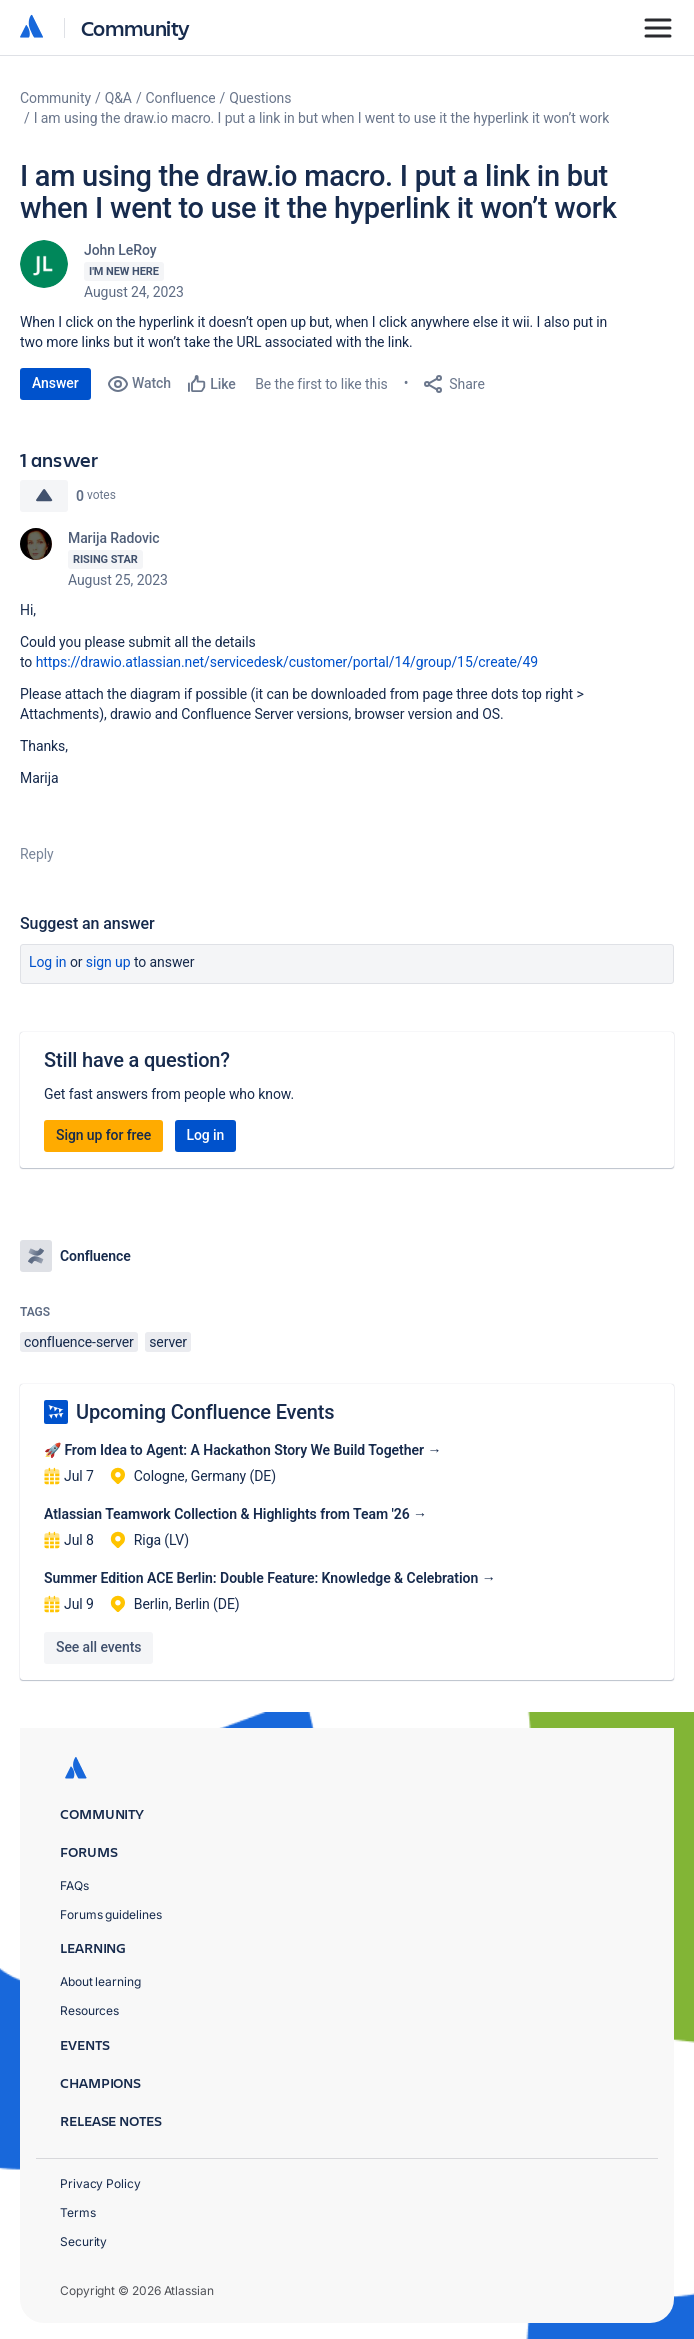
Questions (260, 98)
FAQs (74, 1885)
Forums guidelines (111, 1914)
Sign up (108, 962)
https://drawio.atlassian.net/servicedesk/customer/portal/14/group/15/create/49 (287, 662)
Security (83, 2241)
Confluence (181, 98)
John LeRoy (120, 250)
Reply (37, 854)
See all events (98, 1647)
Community (135, 27)
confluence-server (79, 1342)
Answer (55, 383)
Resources (89, 2010)
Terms (78, 2212)
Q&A (118, 98)
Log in (48, 962)
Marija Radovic (114, 538)
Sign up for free (103, 1135)
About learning (100, 1981)
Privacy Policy (100, 2183)
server (168, 1342)
